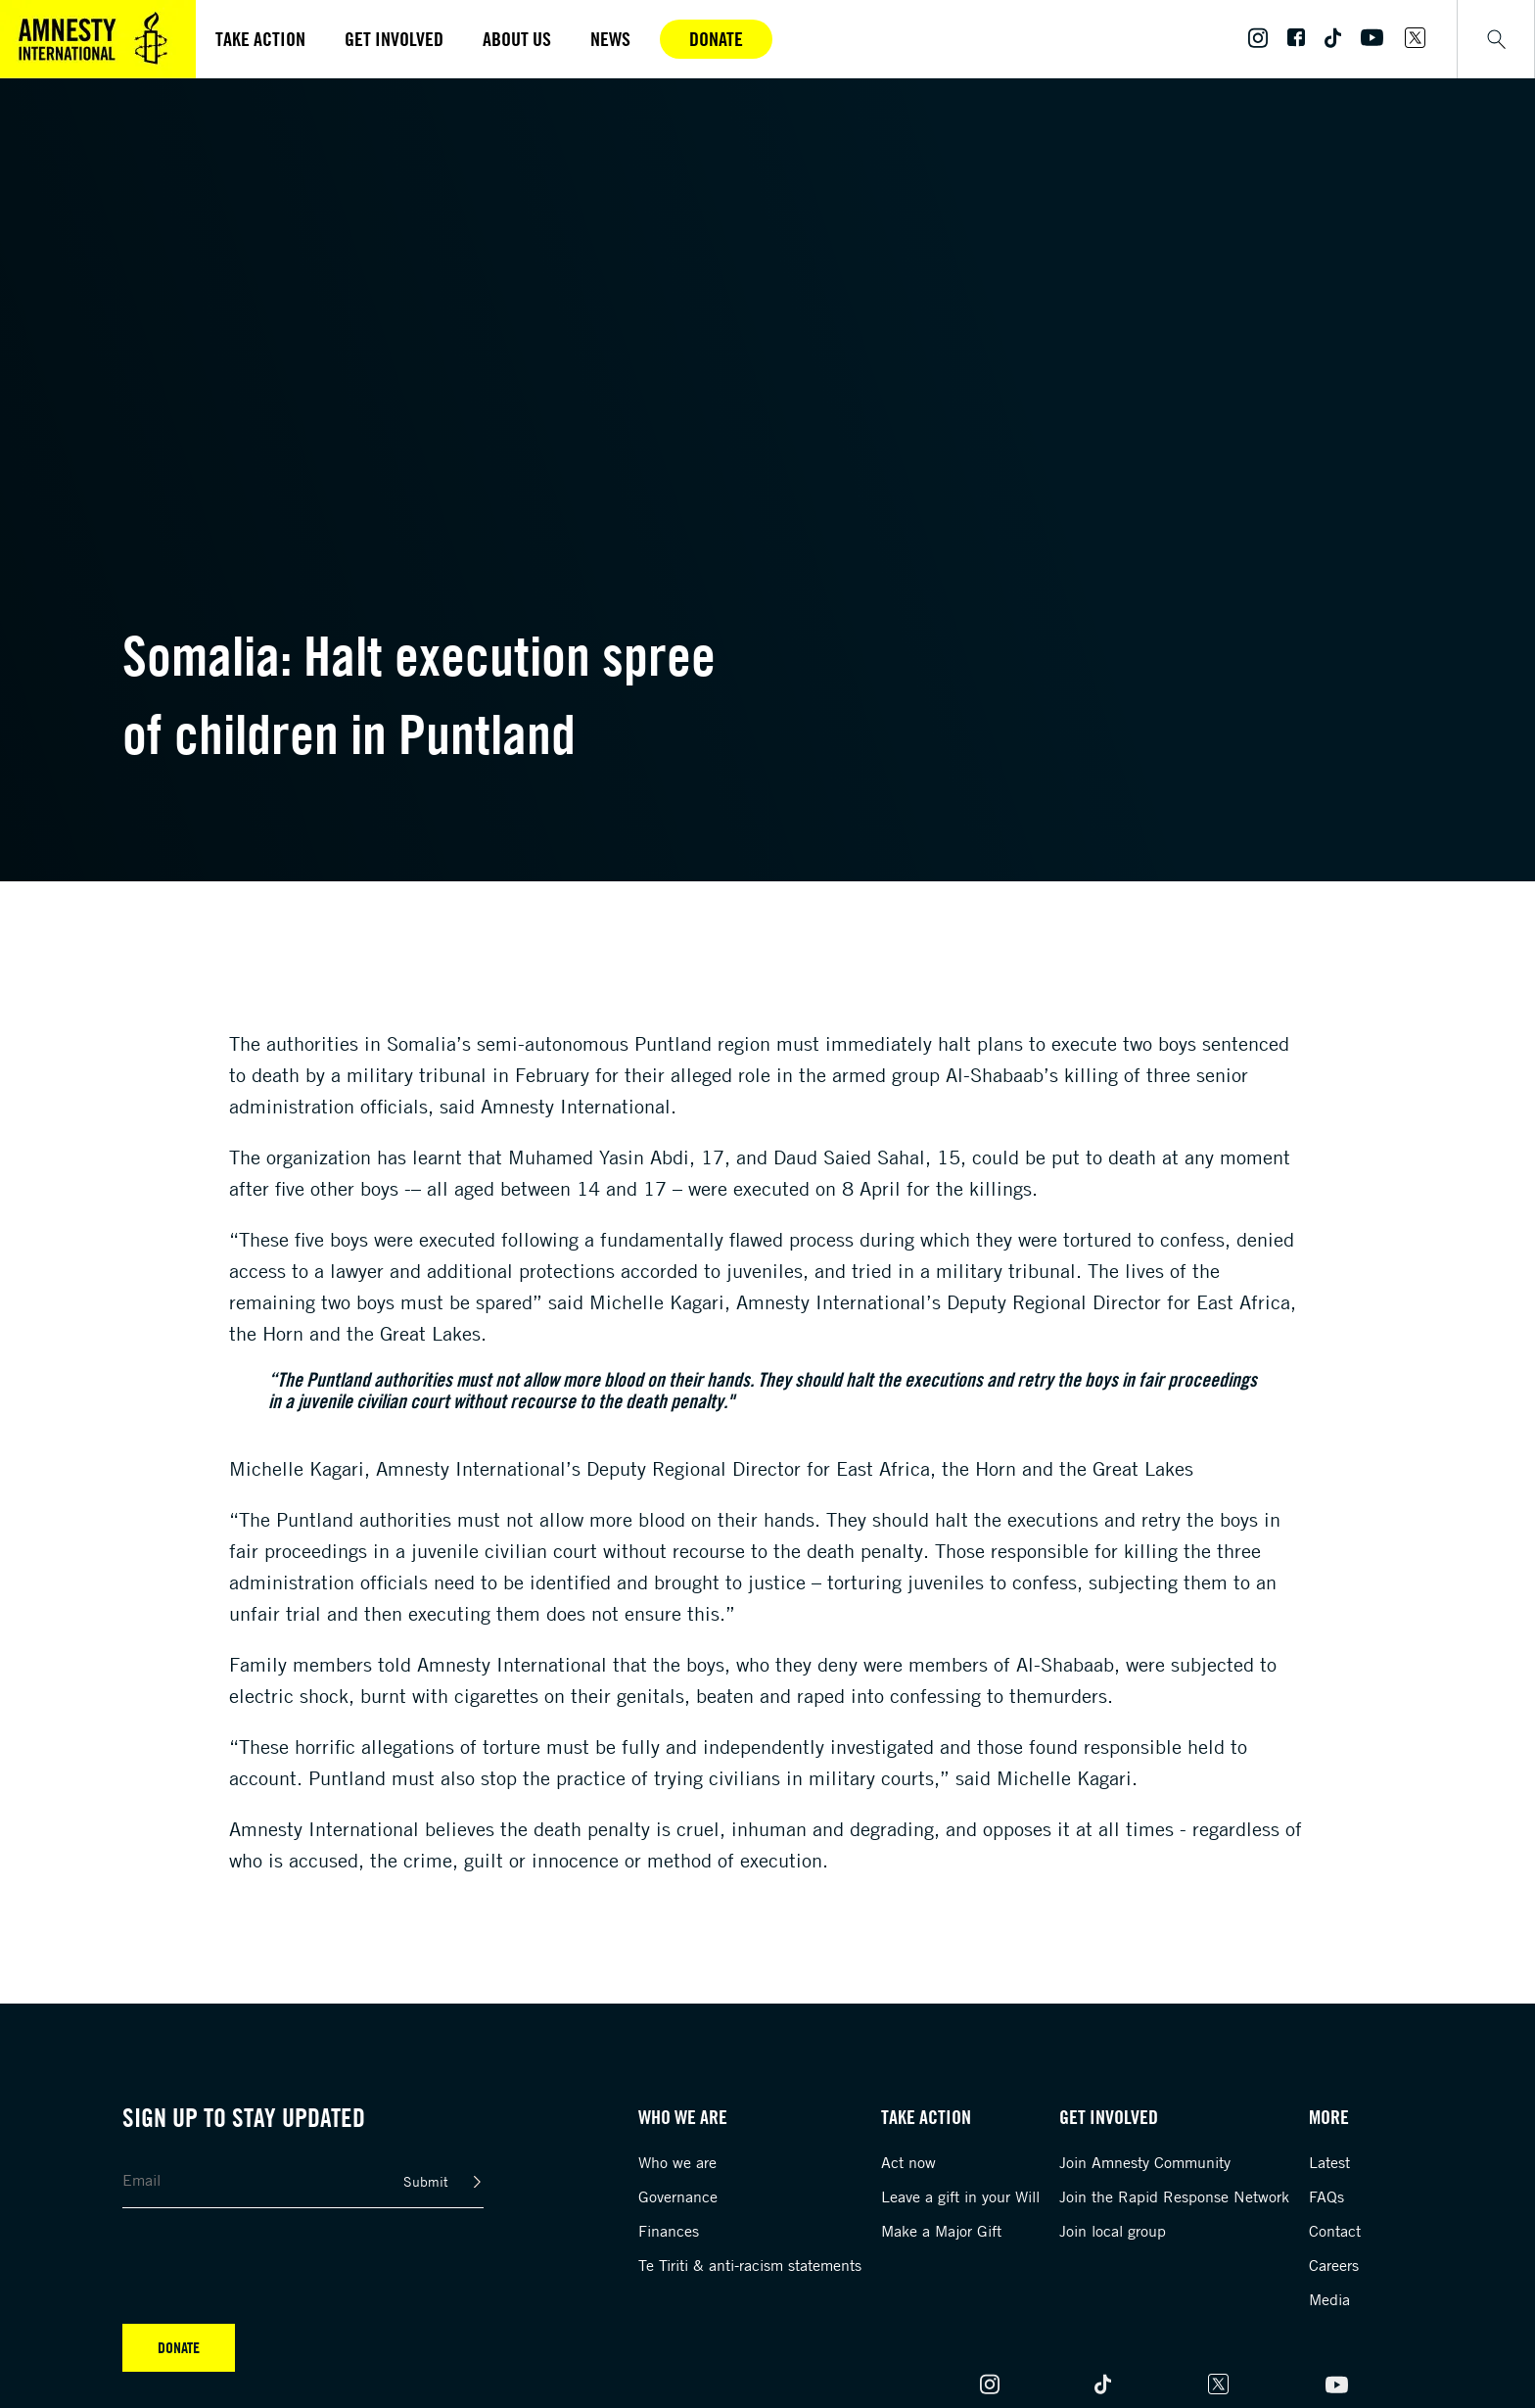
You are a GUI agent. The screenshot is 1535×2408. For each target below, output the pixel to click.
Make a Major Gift (941, 2231)
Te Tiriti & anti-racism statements (749, 2265)
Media (1329, 2299)
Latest (1329, 2162)
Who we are (677, 2162)
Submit (425, 2181)
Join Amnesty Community (1145, 2162)
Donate (716, 38)
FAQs (1326, 2196)
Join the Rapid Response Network (1174, 2196)
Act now (908, 2162)
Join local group (1112, 2231)
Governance (678, 2196)
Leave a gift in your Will (960, 2196)
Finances (668, 2231)
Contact (1335, 2231)
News (610, 38)
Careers (1334, 2265)
